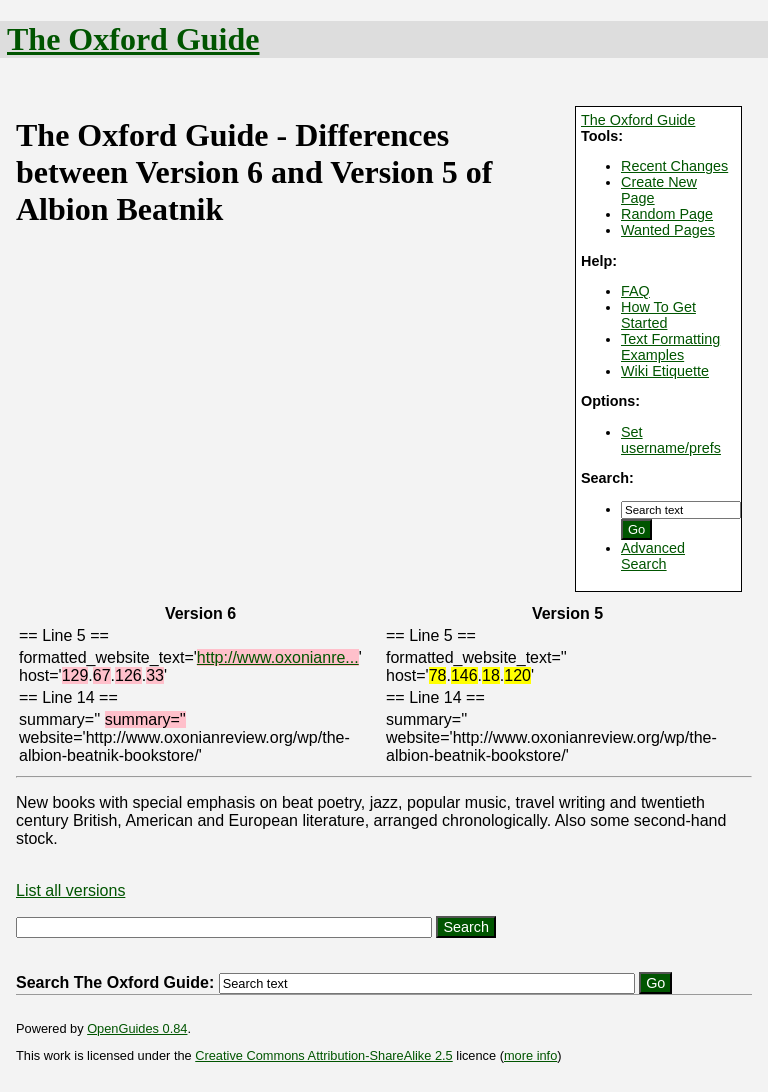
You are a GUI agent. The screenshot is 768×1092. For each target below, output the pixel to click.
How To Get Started (658, 315)
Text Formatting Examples (670, 347)
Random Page (667, 214)
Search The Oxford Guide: (115, 982)
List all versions (70, 890)
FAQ (635, 291)
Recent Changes (674, 166)
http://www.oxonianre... (278, 657)
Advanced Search (653, 556)
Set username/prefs (671, 440)
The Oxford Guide (133, 39)
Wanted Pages (668, 230)
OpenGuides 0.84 (137, 1028)
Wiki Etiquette (665, 371)
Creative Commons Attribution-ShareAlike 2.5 (323, 1055)
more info (530, 1055)
